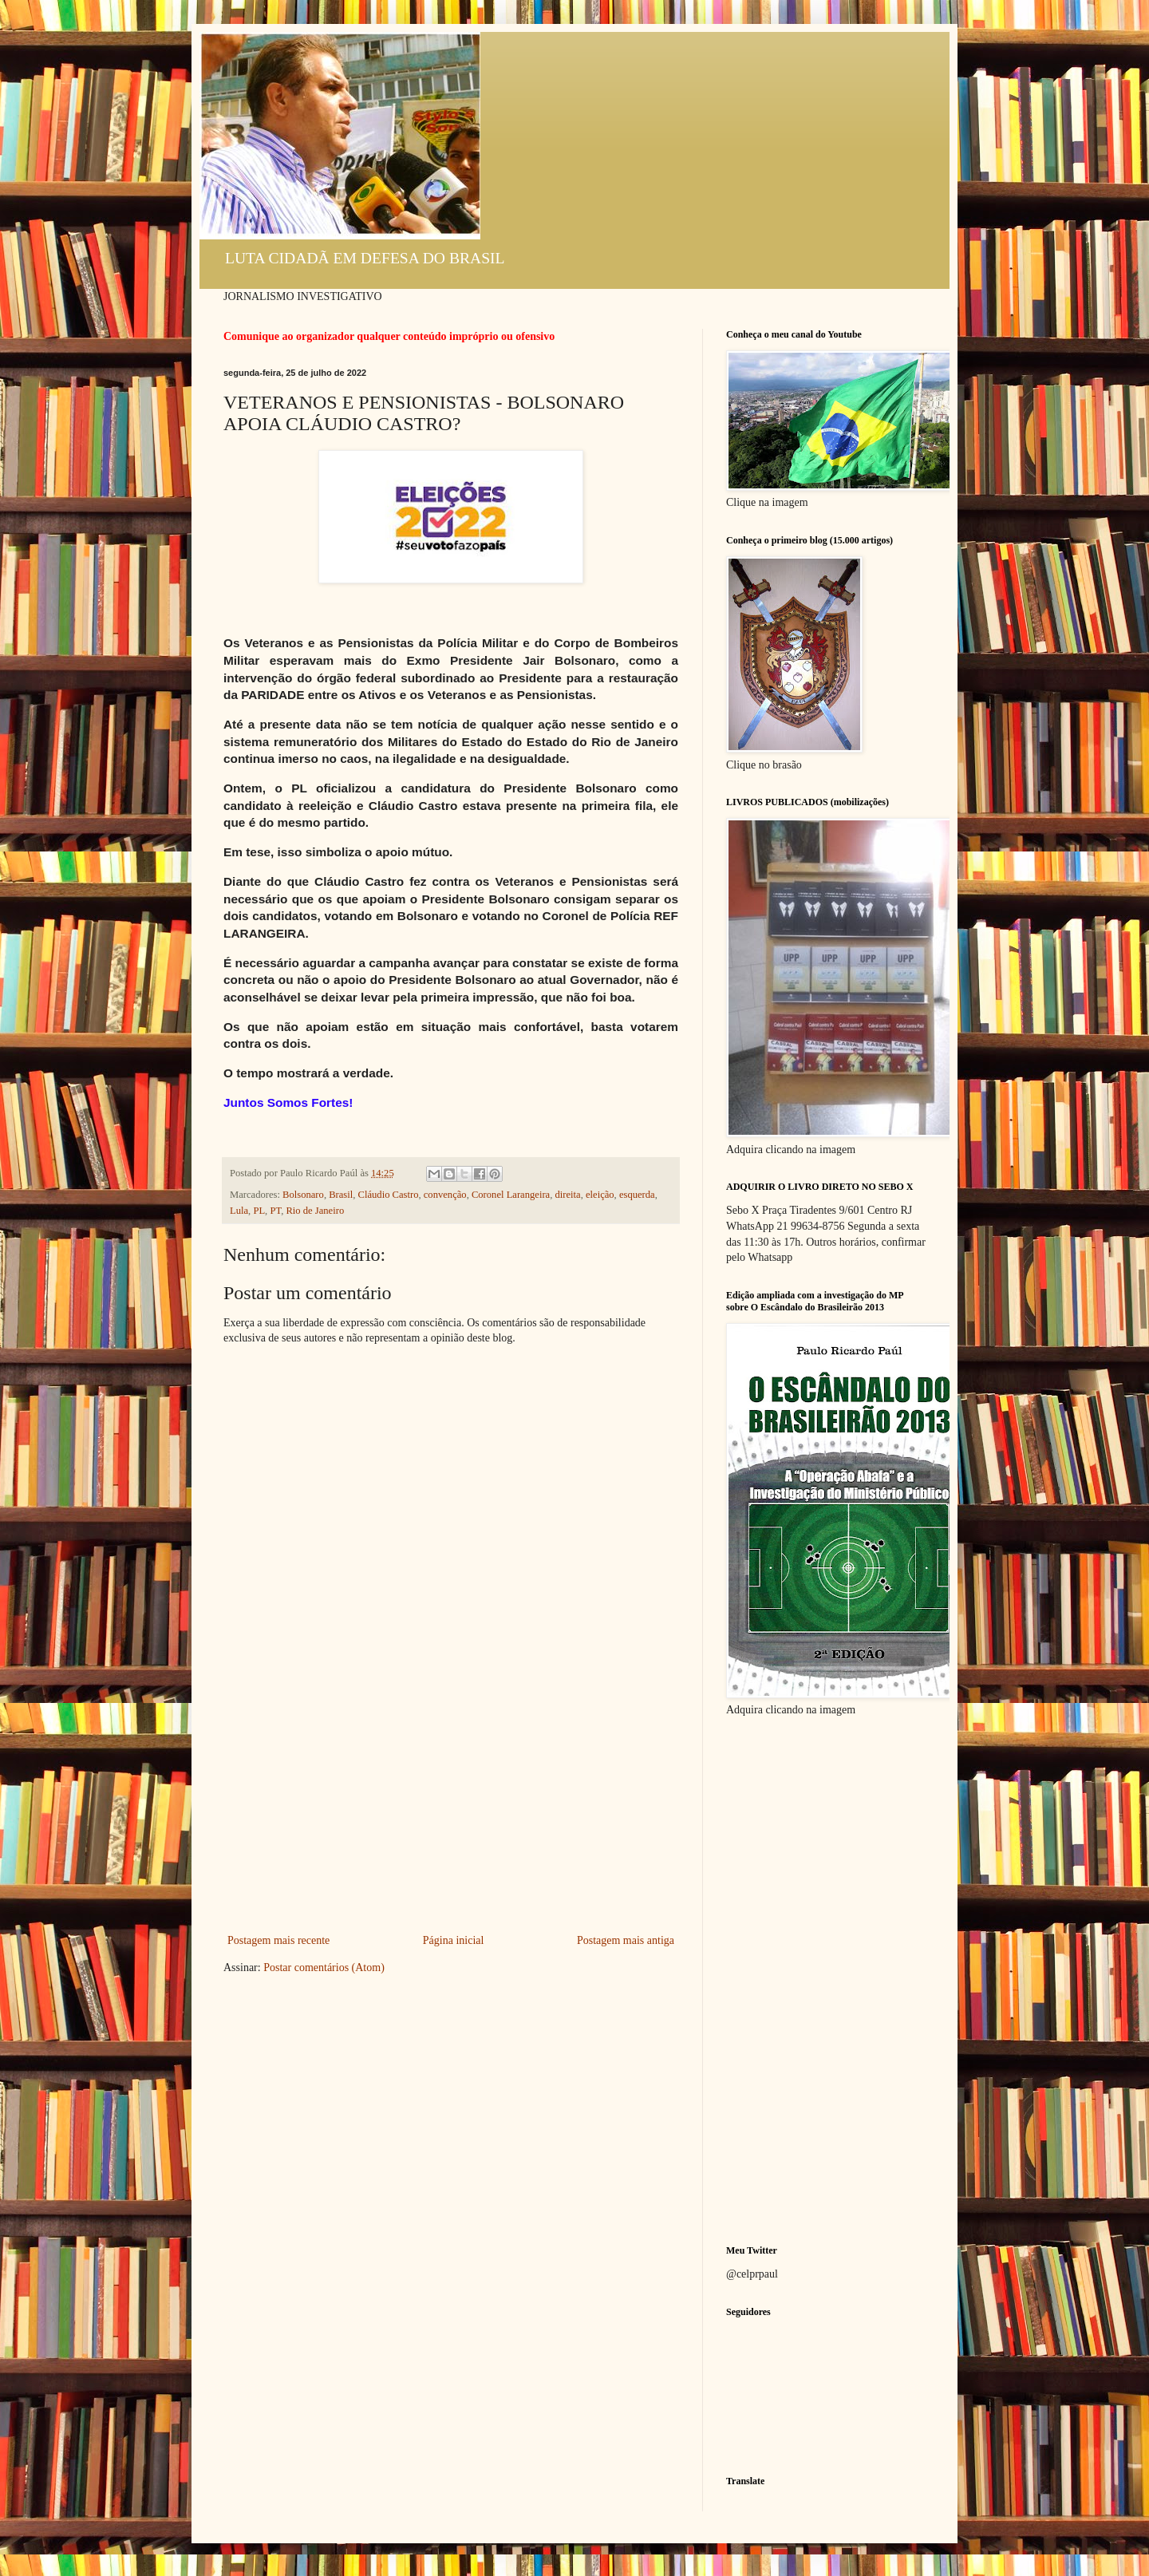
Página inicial (453, 1940)
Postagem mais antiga (625, 1940)
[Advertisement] (451, 1810)
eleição (600, 1194)
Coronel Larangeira (511, 1194)
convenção (445, 1194)
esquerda (637, 1194)
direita (567, 1194)
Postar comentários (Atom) (324, 1967)
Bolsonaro (303, 1194)
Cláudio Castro (388, 1194)
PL (259, 1210)
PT (275, 1210)
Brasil (341, 1194)
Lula (239, 1210)
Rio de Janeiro (315, 1210)
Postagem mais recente (278, 1940)
